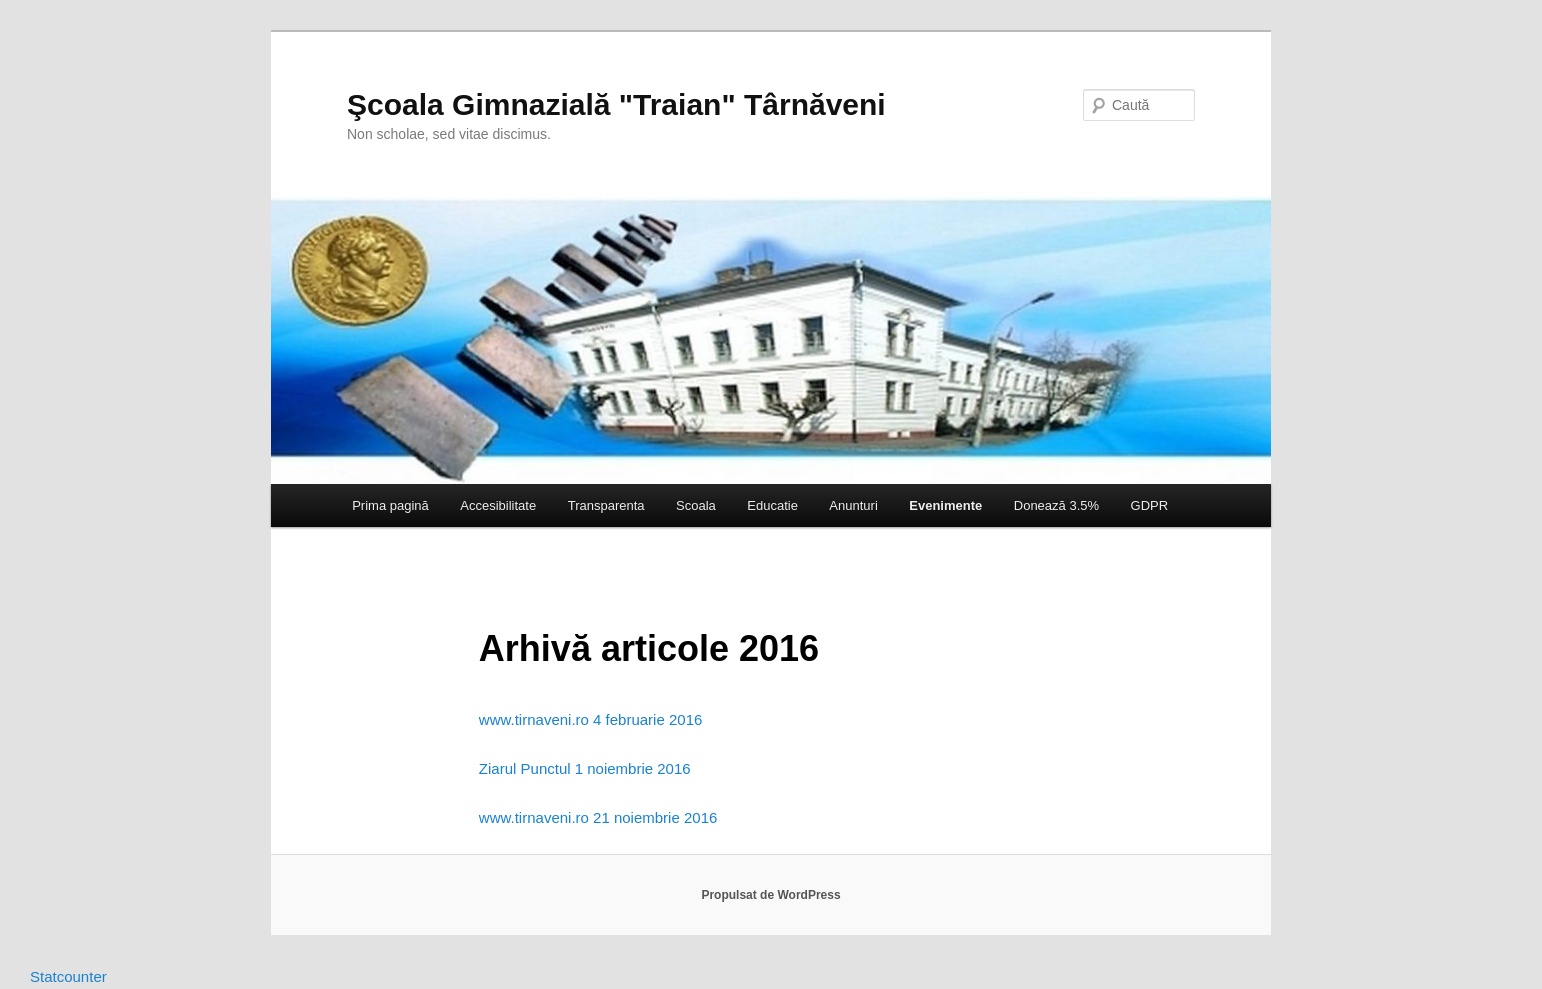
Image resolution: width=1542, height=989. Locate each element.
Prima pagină (390, 505)
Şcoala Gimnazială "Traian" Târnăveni (616, 104)
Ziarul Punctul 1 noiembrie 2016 (585, 768)
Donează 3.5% (1056, 505)
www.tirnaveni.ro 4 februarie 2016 (590, 719)
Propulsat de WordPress (770, 895)
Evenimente (945, 505)
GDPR (1150, 505)
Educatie (772, 505)
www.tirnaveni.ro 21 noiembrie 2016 (598, 817)
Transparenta (606, 505)
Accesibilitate (498, 505)
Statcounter (68, 976)
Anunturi (853, 505)
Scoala (696, 505)
